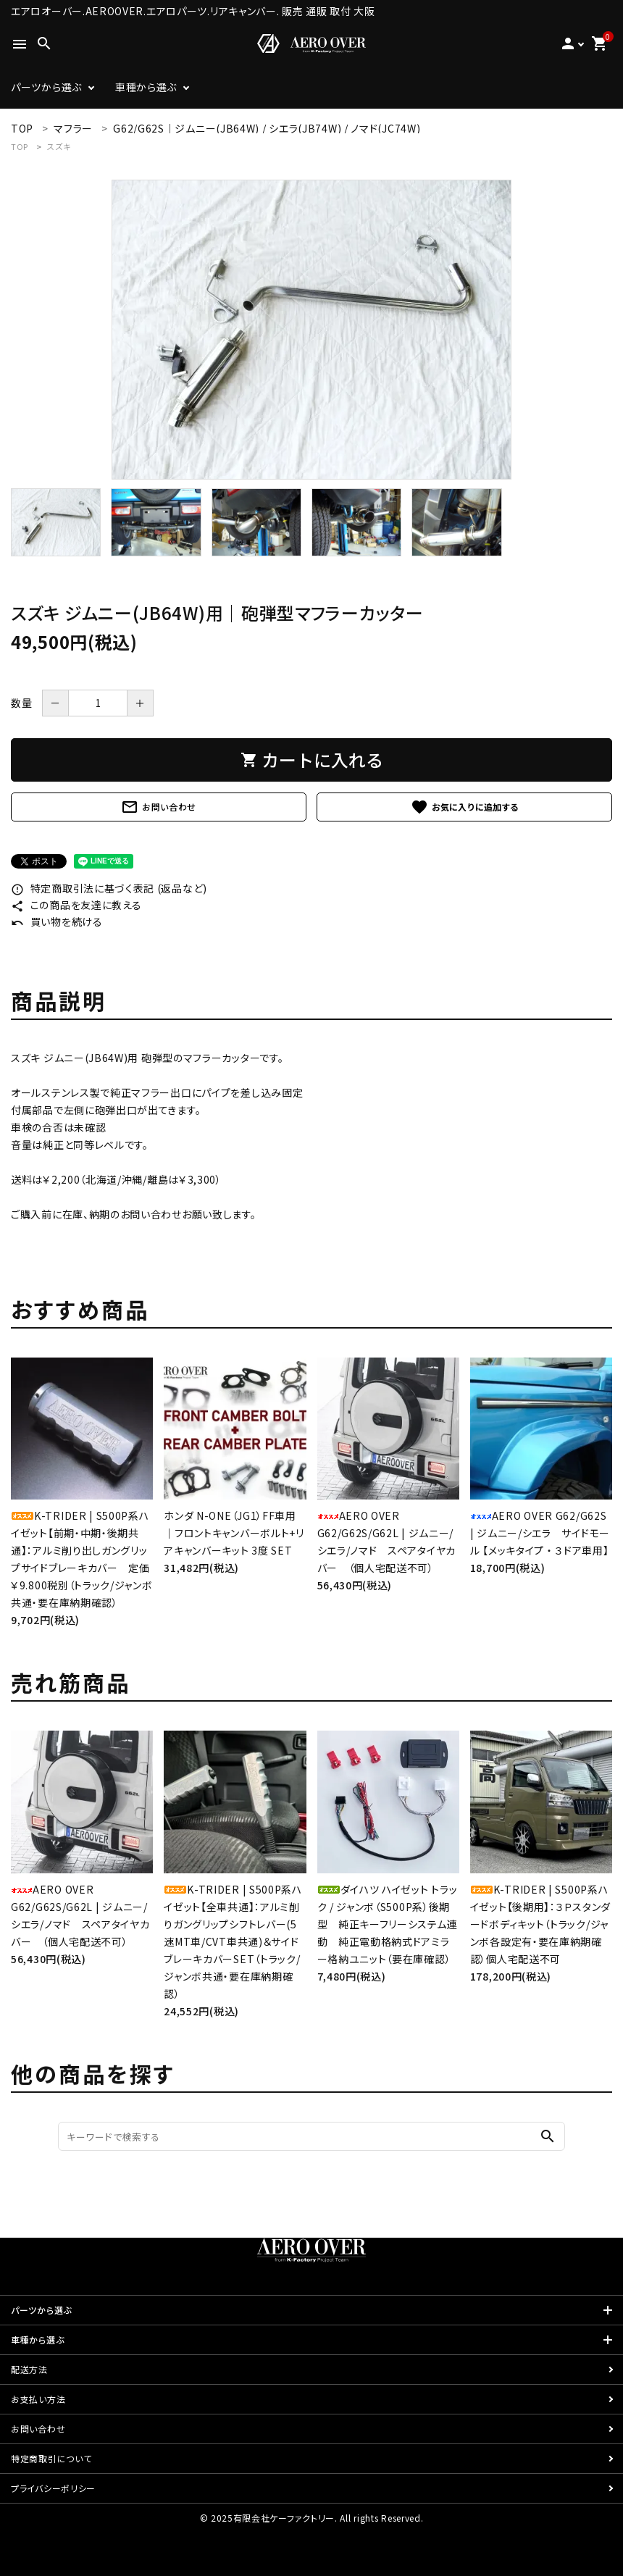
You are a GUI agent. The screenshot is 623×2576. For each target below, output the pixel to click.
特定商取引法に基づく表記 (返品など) (109, 888)
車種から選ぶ (146, 87)
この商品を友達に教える (76, 905)
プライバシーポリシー (53, 2488)
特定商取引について (51, 2458)
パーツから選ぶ (46, 87)
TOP (19, 146)
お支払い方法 (38, 2399)
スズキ (58, 146)
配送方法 (29, 2369)
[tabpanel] (311, 330)
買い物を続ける (57, 921)
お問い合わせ (158, 807)
